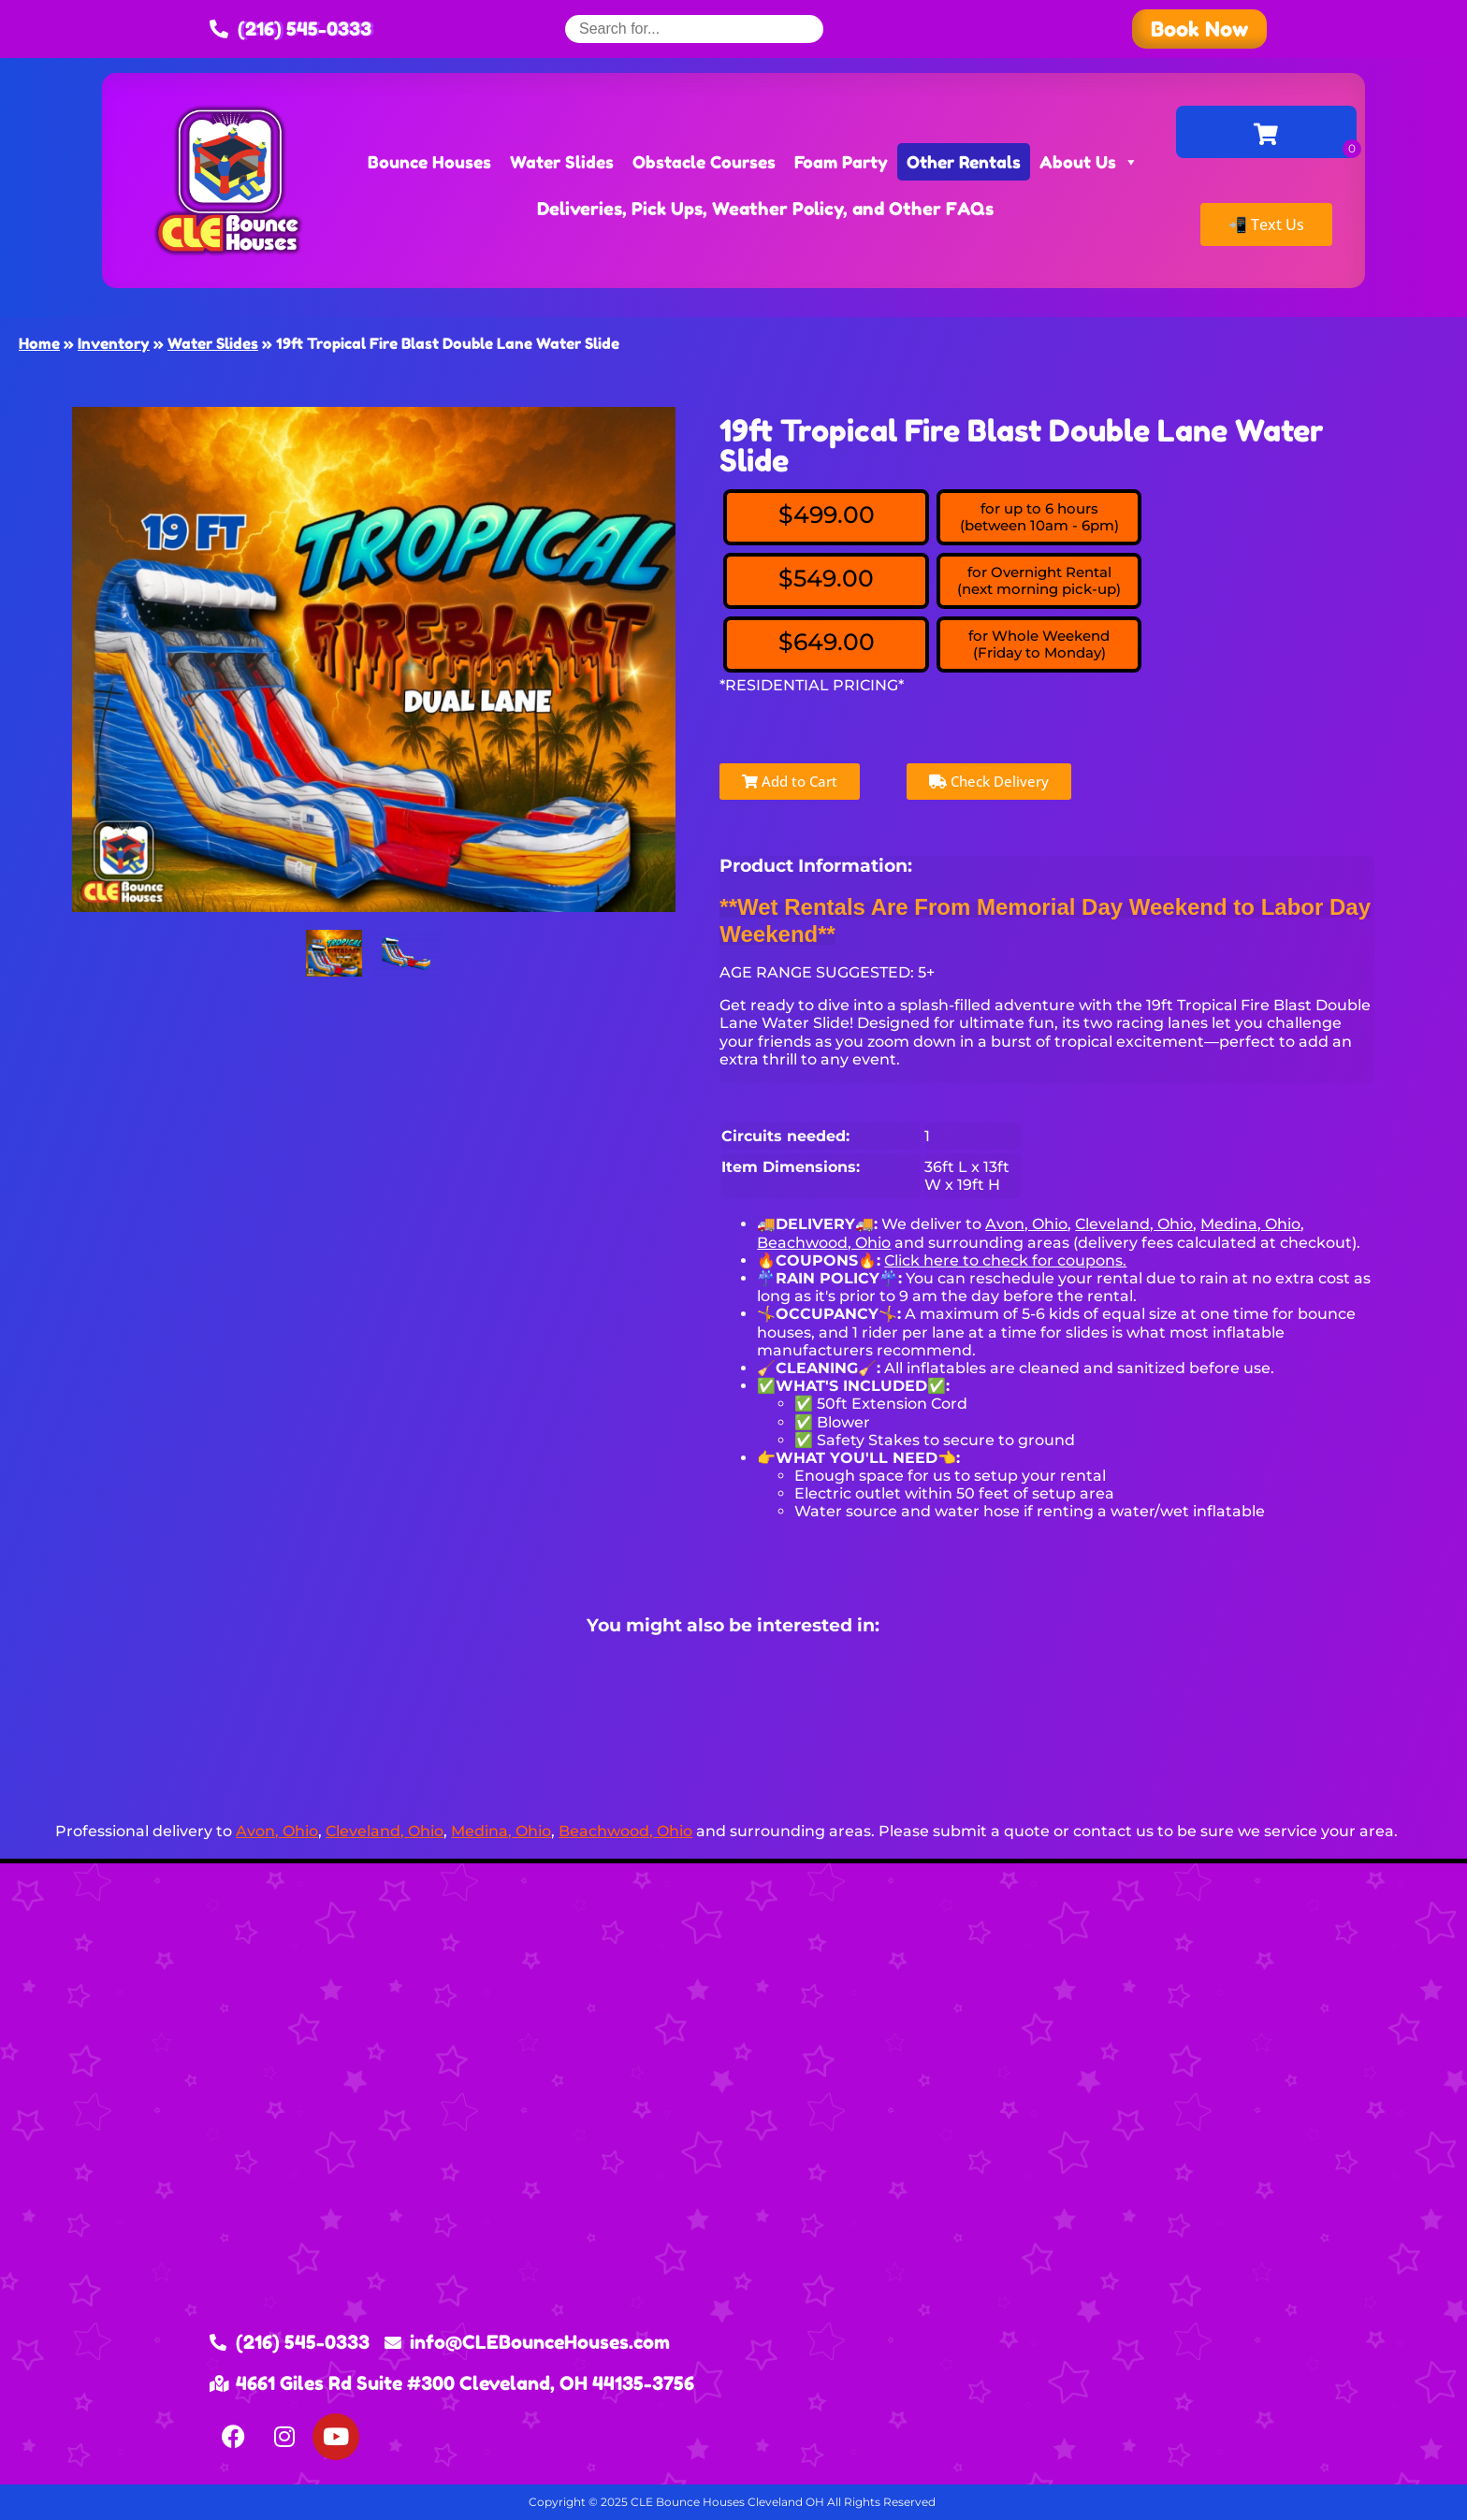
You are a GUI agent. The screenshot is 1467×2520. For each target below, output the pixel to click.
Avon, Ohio (1026, 1224)
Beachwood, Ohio (824, 1243)
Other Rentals (964, 162)
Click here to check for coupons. (1005, 1260)
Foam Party (841, 162)
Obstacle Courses (704, 162)
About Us (1089, 162)
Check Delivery (989, 781)
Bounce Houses (429, 162)
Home (39, 343)
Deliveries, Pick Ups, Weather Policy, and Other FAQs (765, 208)
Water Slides (562, 162)
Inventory (114, 343)
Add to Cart (789, 781)
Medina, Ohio (1250, 1224)
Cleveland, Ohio (1134, 1224)
